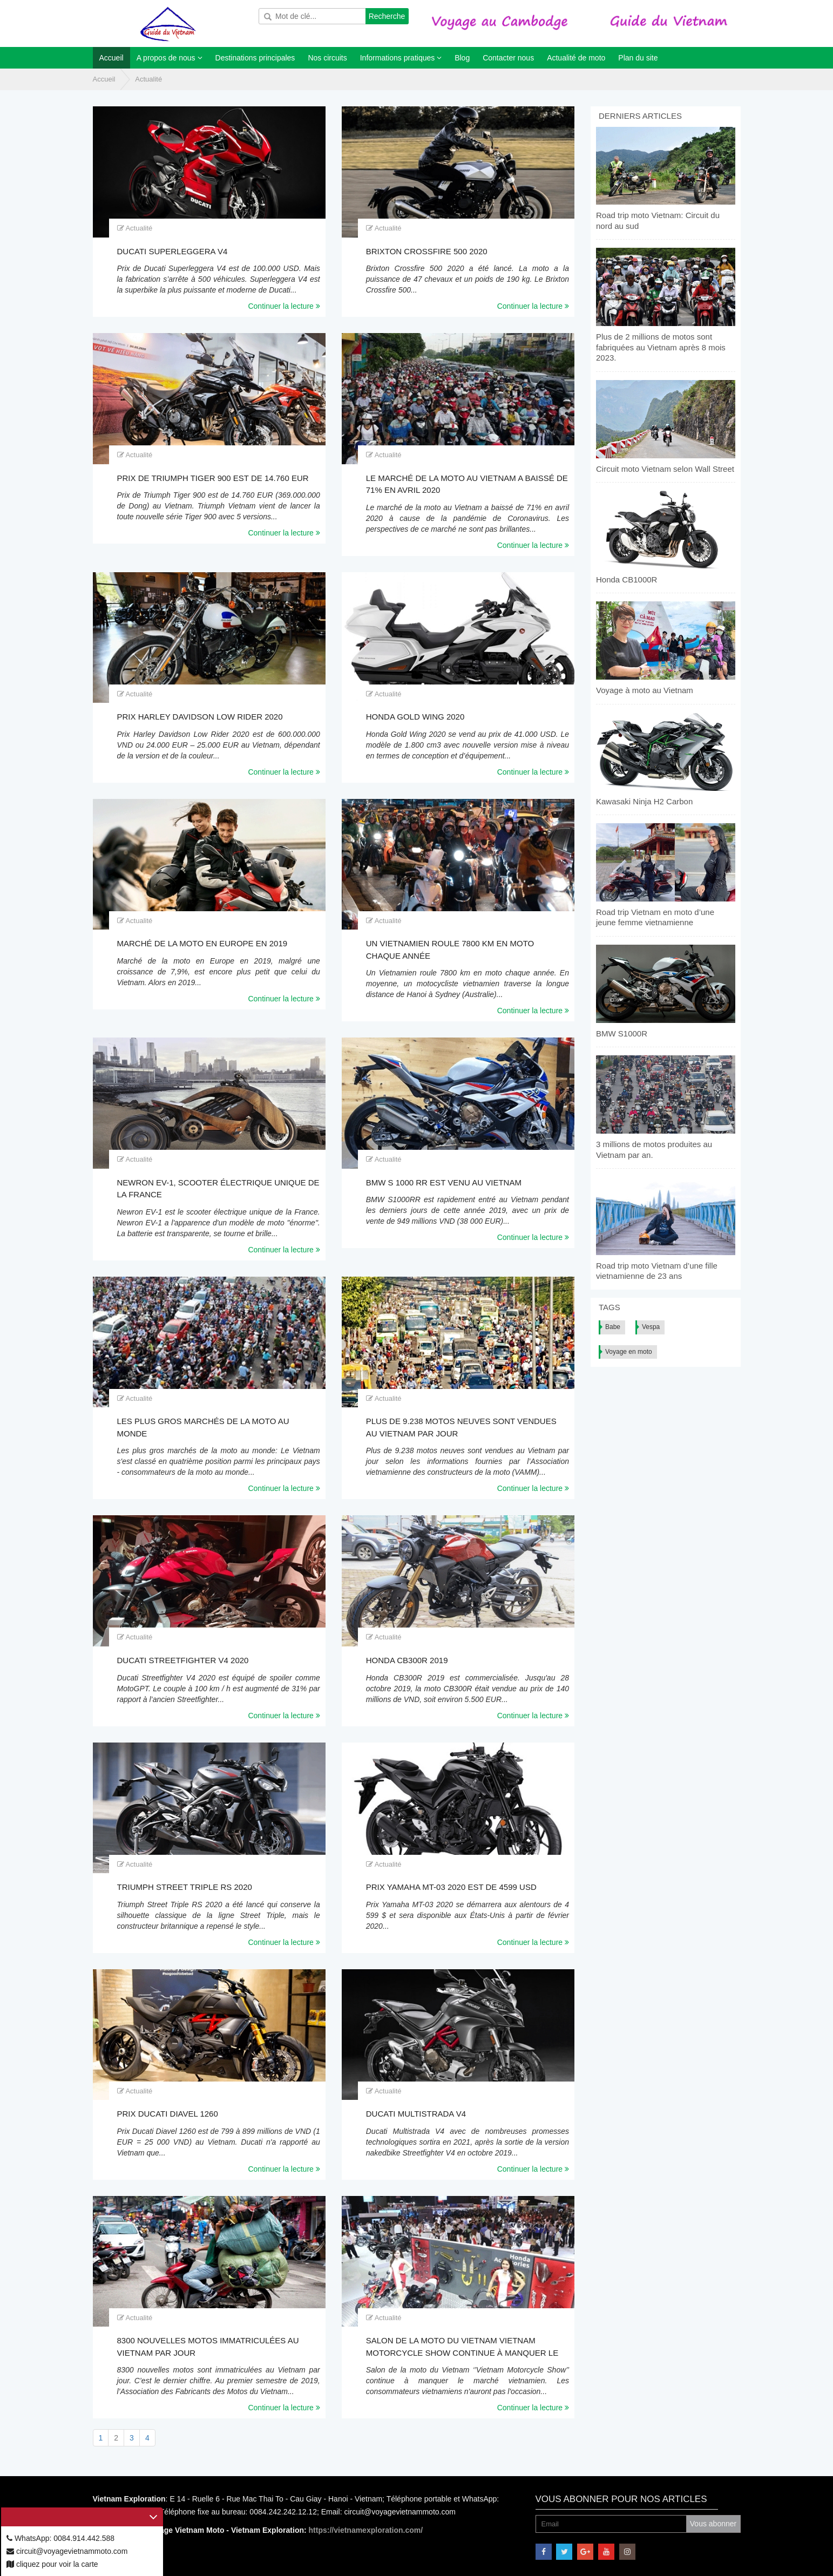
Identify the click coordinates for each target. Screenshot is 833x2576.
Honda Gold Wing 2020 (415, 716)
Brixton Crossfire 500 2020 (426, 251)
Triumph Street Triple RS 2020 (184, 1887)
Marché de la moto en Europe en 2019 (202, 943)
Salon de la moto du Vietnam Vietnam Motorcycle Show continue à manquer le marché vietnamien (462, 2347)
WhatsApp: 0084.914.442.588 (60, 2538)
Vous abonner (713, 2523)
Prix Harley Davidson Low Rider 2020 (200, 716)
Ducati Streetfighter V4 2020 (183, 1660)
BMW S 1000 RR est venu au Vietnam (444, 1182)
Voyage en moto (628, 1351)
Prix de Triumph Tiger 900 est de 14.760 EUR (213, 478)
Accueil (104, 79)
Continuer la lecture (284, 306)
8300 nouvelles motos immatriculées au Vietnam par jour (208, 2346)
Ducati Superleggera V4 (172, 251)
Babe (612, 1327)
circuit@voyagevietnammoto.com (66, 2551)
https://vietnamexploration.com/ (366, 2530)
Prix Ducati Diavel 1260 (167, 2113)
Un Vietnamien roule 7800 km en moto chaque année (450, 949)
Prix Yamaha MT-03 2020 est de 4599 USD (451, 1887)
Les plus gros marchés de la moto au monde (203, 1427)
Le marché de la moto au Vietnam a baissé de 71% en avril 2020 (467, 484)
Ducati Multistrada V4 (416, 2113)
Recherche (387, 16)
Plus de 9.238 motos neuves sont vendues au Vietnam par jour (461, 1427)
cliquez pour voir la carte (52, 2564)
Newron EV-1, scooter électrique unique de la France (218, 1188)
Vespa (651, 1327)
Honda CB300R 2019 (407, 1660)
